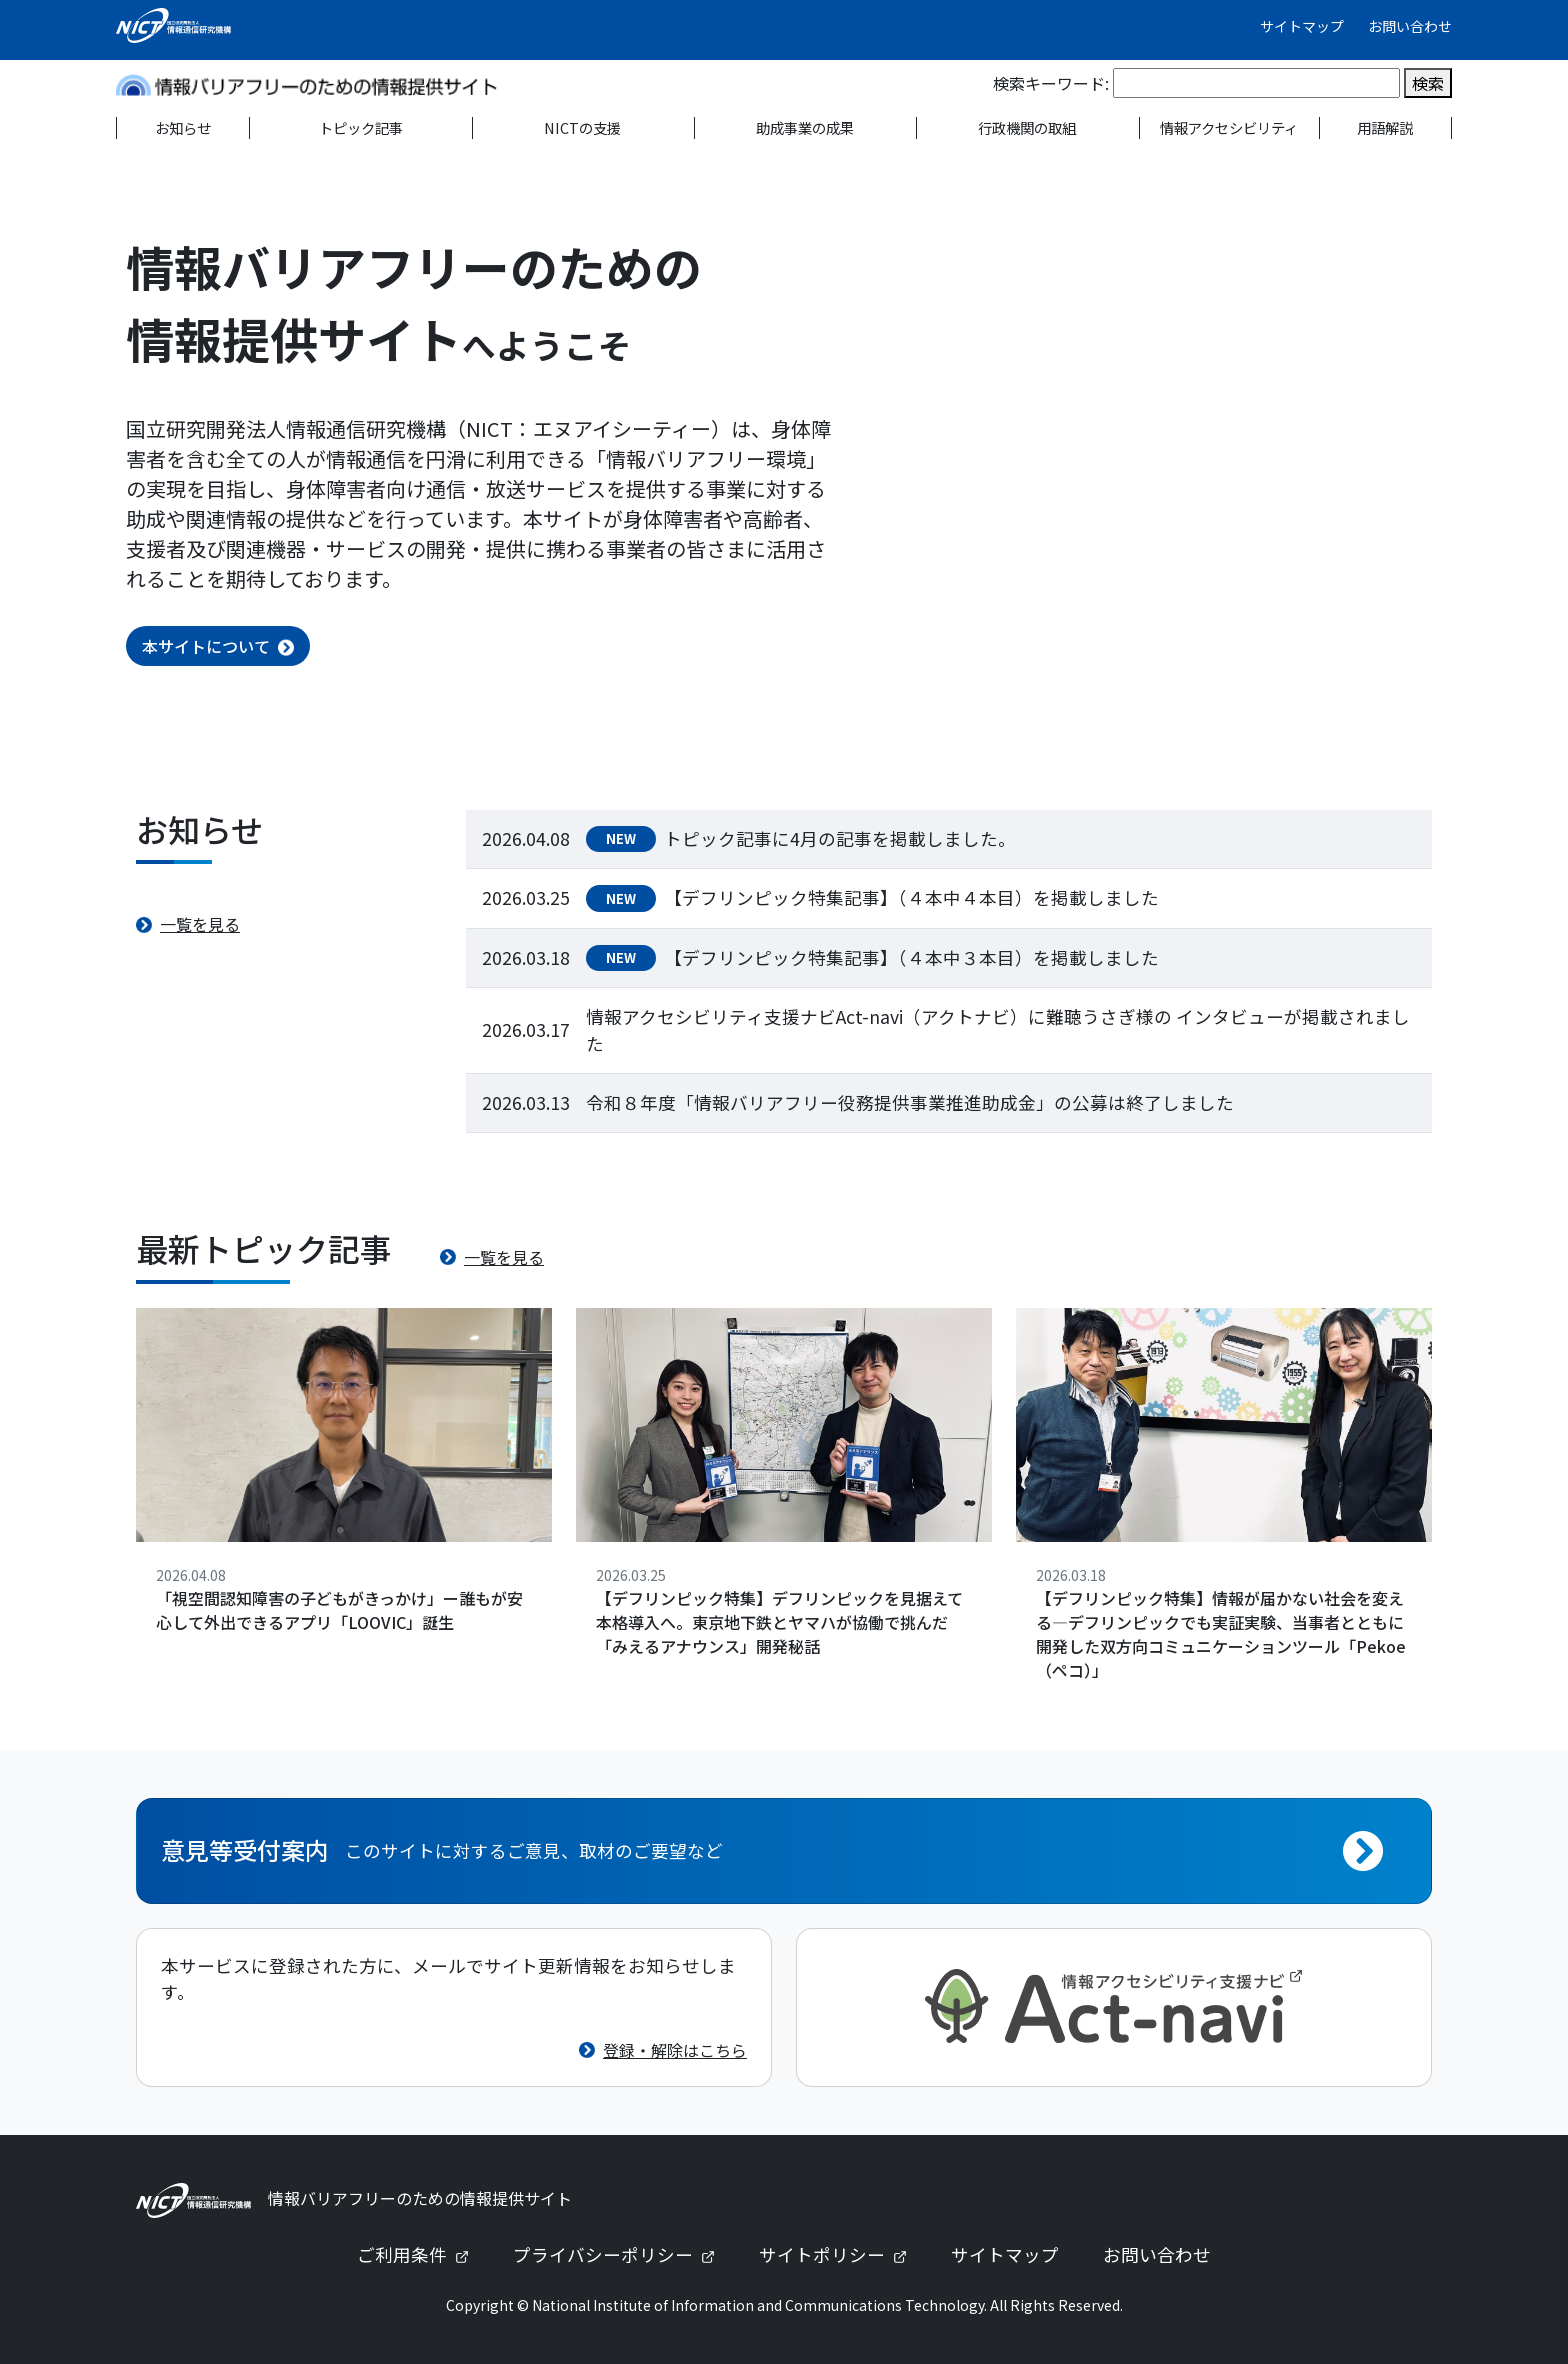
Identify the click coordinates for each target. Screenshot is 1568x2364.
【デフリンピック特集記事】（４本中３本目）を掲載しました (911, 957)
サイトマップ (1302, 26)
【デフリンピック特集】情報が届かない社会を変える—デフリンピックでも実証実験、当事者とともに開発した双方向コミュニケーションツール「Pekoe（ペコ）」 (1221, 1634)
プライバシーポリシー (622, 2254)
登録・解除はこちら (675, 2050)
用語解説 (1385, 127)
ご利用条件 (421, 2254)
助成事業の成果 (805, 127)
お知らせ (183, 127)
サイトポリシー (841, 2254)
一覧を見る (200, 924)
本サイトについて (206, 646)
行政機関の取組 (1027, 127)
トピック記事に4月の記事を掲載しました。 (840, 838)
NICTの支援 (582, 127)
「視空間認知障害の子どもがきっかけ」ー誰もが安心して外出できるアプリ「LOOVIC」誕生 (339, 1610)
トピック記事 (361, 127)
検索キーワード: (1051, 83)
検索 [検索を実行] (1428, 83)
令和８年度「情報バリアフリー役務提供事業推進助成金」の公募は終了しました (910, 1102)
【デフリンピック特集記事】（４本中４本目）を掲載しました (911, 897)
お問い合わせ (1410, 26)
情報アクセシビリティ (1229, 127)
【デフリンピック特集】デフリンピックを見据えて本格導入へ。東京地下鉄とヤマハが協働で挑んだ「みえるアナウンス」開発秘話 (779, 1622)
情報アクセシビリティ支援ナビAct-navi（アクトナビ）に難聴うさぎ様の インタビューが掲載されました (998, 1029)
